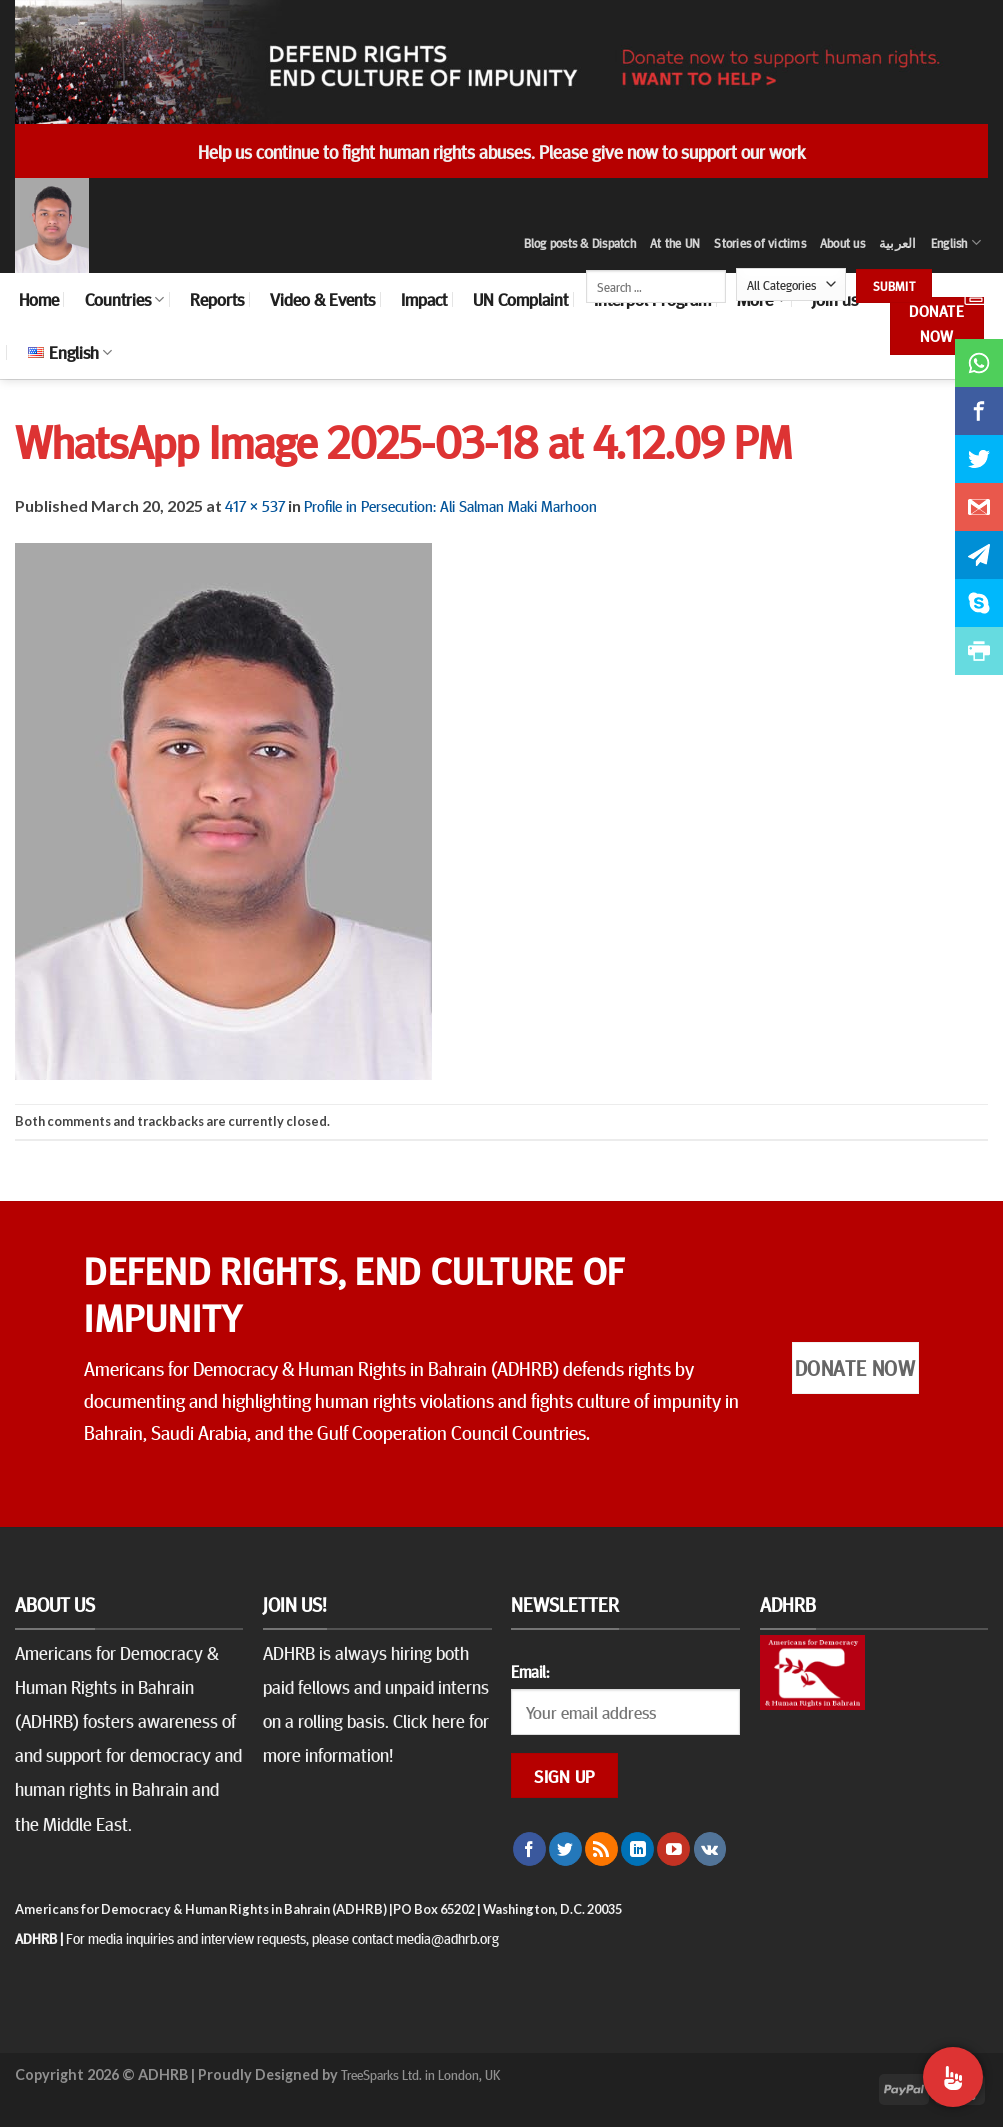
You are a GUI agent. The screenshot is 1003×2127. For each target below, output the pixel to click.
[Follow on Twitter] (565, 1849)
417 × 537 (255, 505)
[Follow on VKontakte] (710, 1849)
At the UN (675, 243)
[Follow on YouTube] (673, 1849)
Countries (124, 299)
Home (39, 299)
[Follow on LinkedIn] (637, 1849)
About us (842, 243)
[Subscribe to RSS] (601, 1849)
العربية (898, 243)
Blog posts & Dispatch (580, 243)
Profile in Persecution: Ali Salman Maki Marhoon (450, 505)
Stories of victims (760, 243)
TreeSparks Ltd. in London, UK (420, 2074)
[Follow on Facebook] (529, 1849)
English (956, 242)
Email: (530, 1671)
